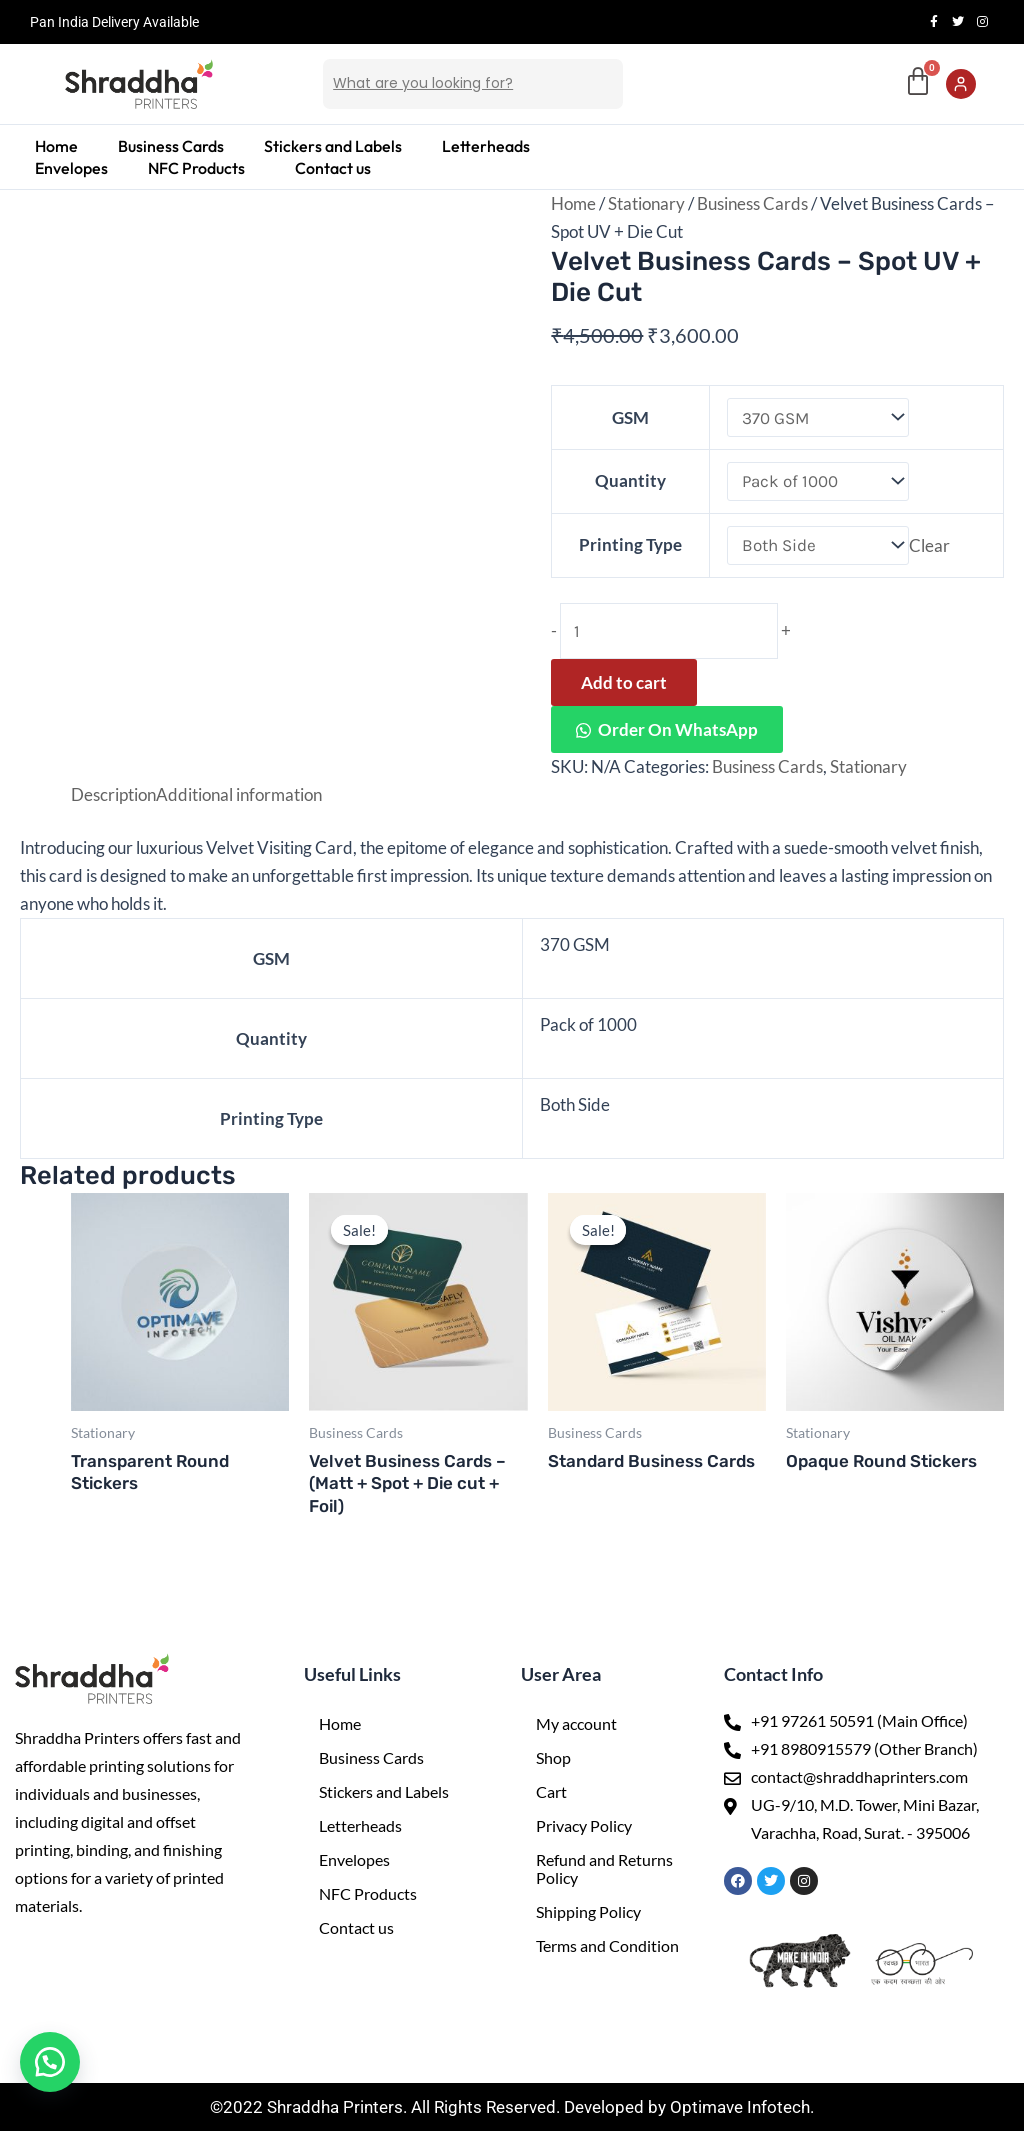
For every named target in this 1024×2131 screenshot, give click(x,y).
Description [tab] (113, 794)
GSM (630, 417)
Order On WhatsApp (678, 729)
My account (576, 1723)
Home (56, 146)
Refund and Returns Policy (604, 1868)
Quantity (630, 480)
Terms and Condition (607, 1945)
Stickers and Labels (333, 146)
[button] (201, 168)
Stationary (646, 203)
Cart (551, 1791)
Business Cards (171, 146)
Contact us (333, 168)
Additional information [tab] (239, 794)
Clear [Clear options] (929, 544)
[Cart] (918, 82)
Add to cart (624, 682)
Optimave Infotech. (742, 2107)
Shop (553, 1757)
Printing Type (630, 544)
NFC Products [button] (196, 168)
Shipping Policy (588, 1911)
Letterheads (486, 146)
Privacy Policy (584, 1825)
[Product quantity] (669, 631)
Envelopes (71, 168)
